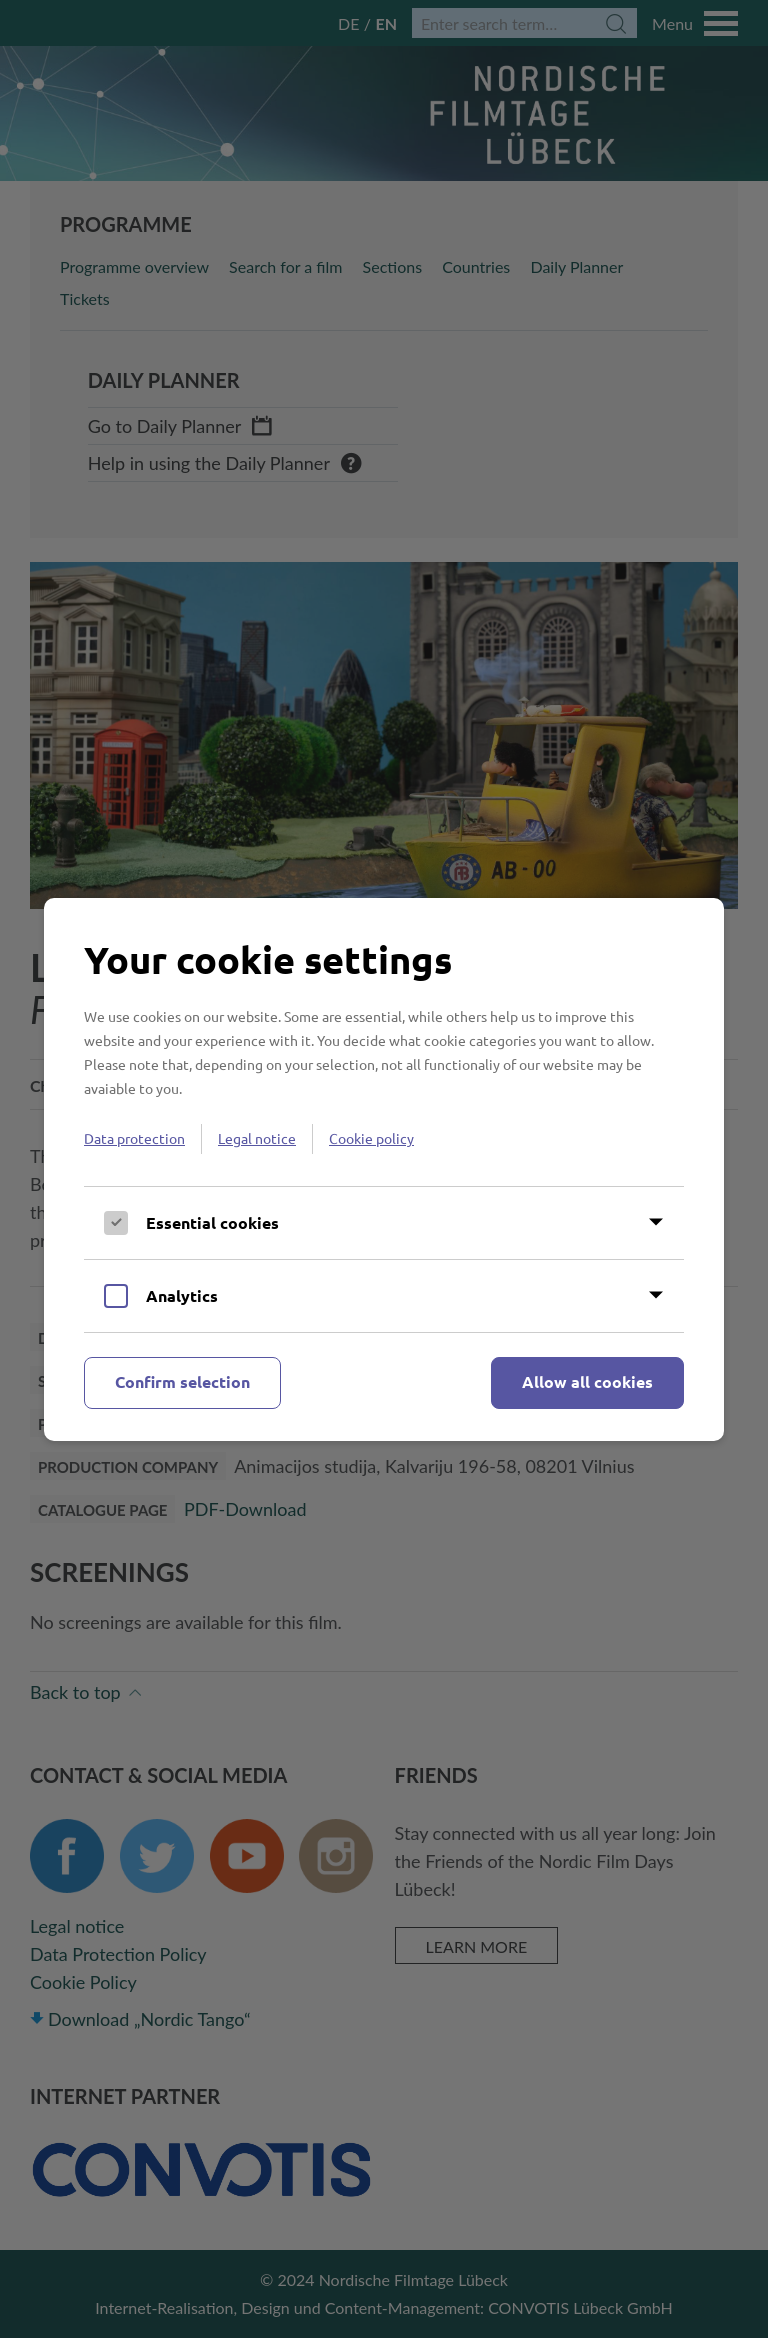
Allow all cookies (587, 1381)
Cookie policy (371, 1138)
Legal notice (257, 1138)
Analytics (182, 1295)
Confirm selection (182, 1381)
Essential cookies (212, 1222)
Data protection (134, 1138)
